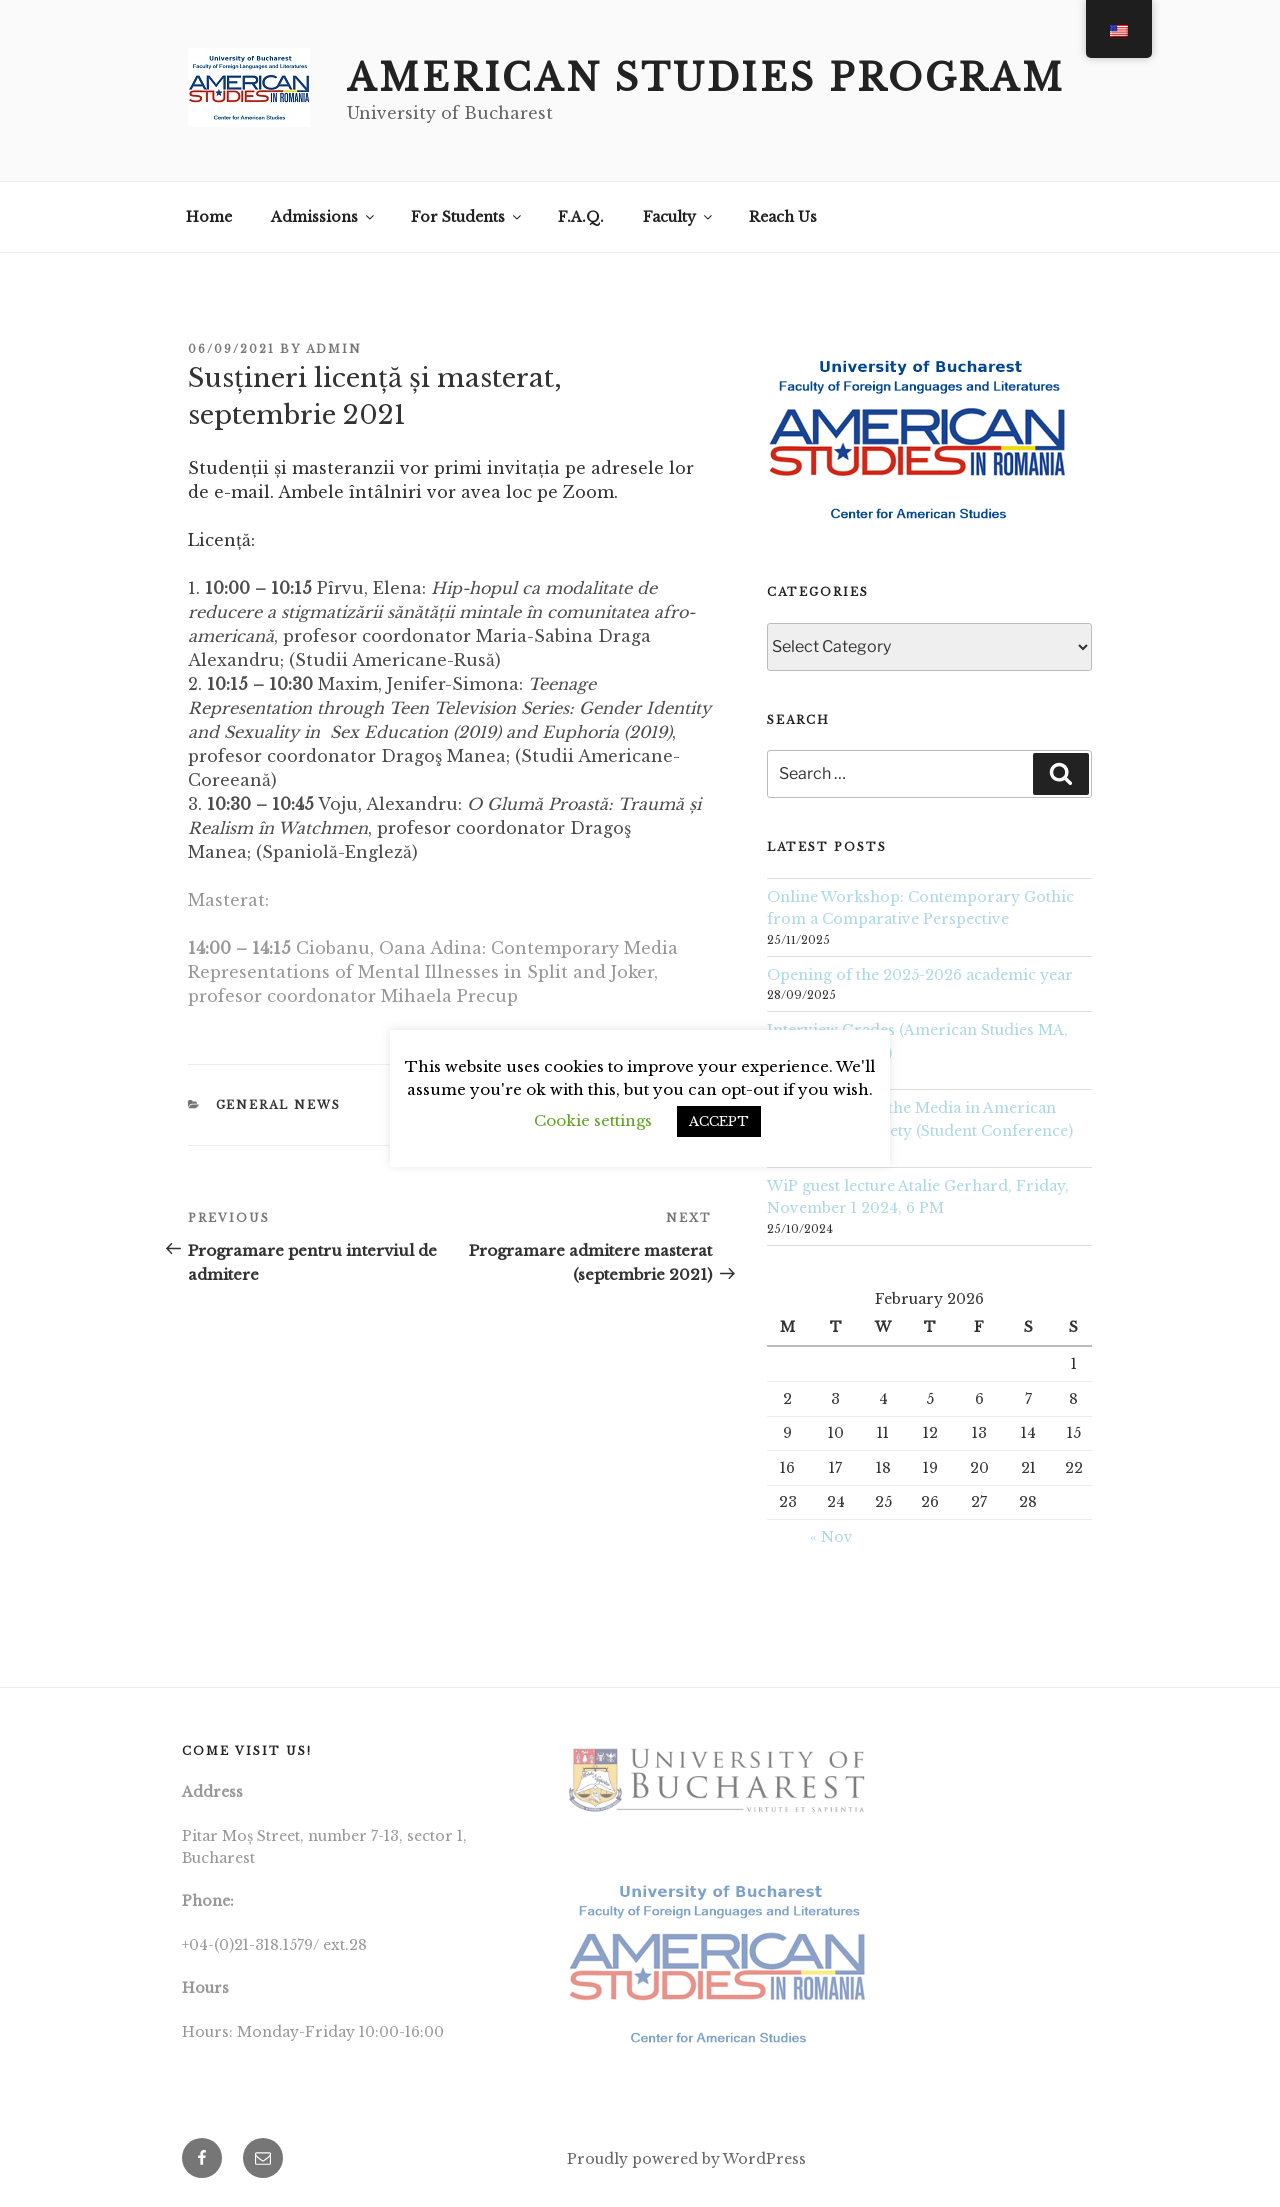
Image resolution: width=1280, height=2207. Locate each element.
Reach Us (783, 217)
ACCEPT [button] (719, 1121)
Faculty (679, 217)
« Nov (831, 1537)
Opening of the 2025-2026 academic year (922, 975)
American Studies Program (706, 78)
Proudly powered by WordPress (686, 2159)
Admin (334, 349)
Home (209, 217)
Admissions (324, 217)
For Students (467, 217)
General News (279, 1105)
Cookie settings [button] (593, 1120)
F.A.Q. (581, 217)
